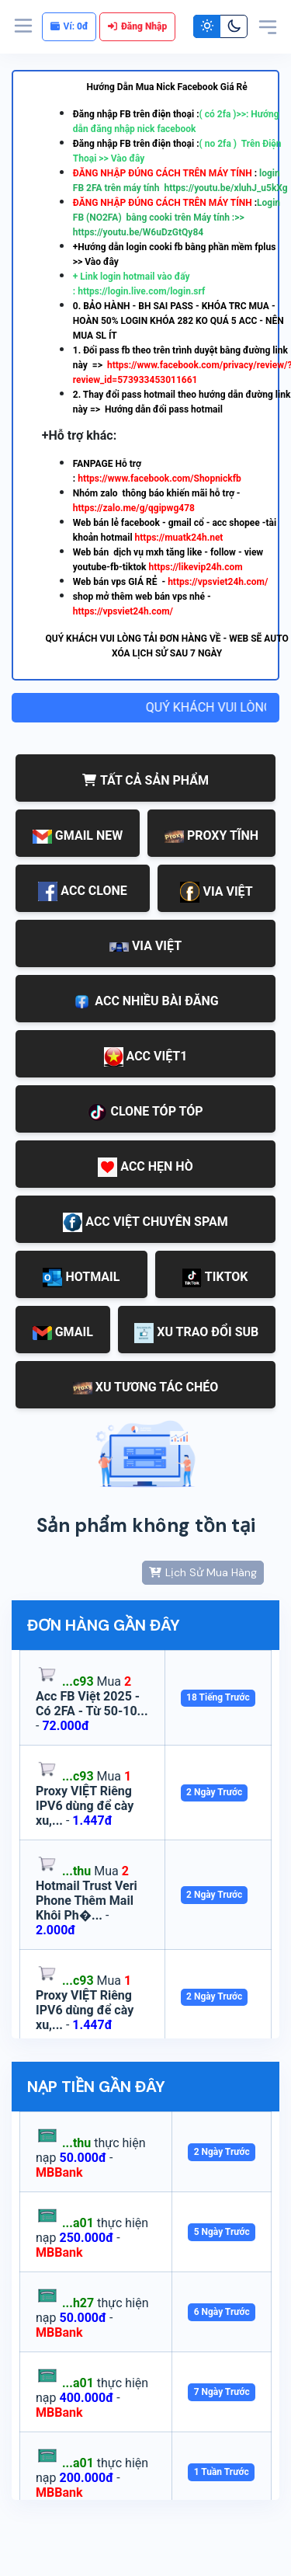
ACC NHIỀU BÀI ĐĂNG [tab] (145, 1001)
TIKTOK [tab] (215, 1278)
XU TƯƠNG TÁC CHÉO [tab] (146, 1387)
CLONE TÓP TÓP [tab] (145, 1113)
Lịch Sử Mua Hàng (203, 1572)
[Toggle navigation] (267, 26)
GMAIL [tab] (63, 1332)
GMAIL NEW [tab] (78, 836)
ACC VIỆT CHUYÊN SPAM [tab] (145, 1222)
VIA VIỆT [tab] (216, 892)
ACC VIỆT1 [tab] (146, 1057)
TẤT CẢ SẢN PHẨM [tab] (145, 780)
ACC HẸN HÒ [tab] (145, 1167)
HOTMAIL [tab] (81, 1277)
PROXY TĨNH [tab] (211, 835)
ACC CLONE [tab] (82, 891)
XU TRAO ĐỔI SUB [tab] (196, 1332)
